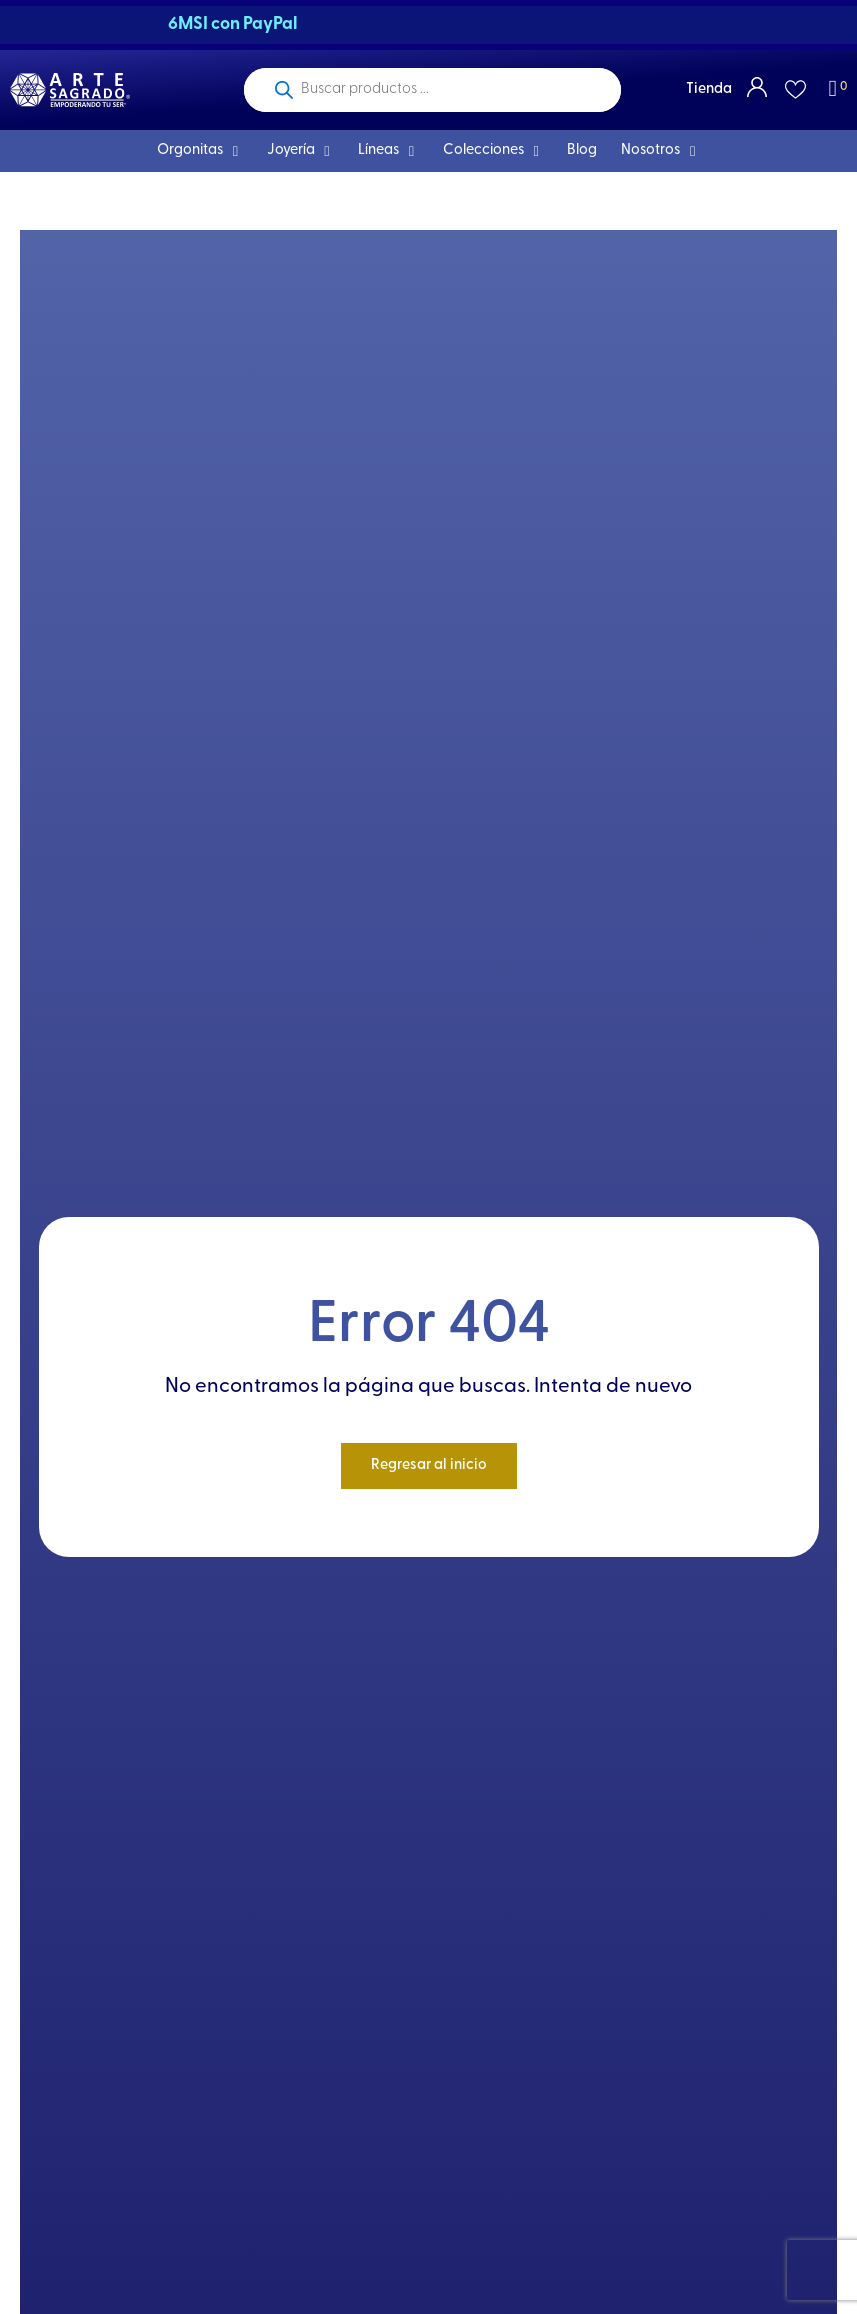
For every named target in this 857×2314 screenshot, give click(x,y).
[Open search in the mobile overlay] (432, 90)
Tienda (709, 89)
